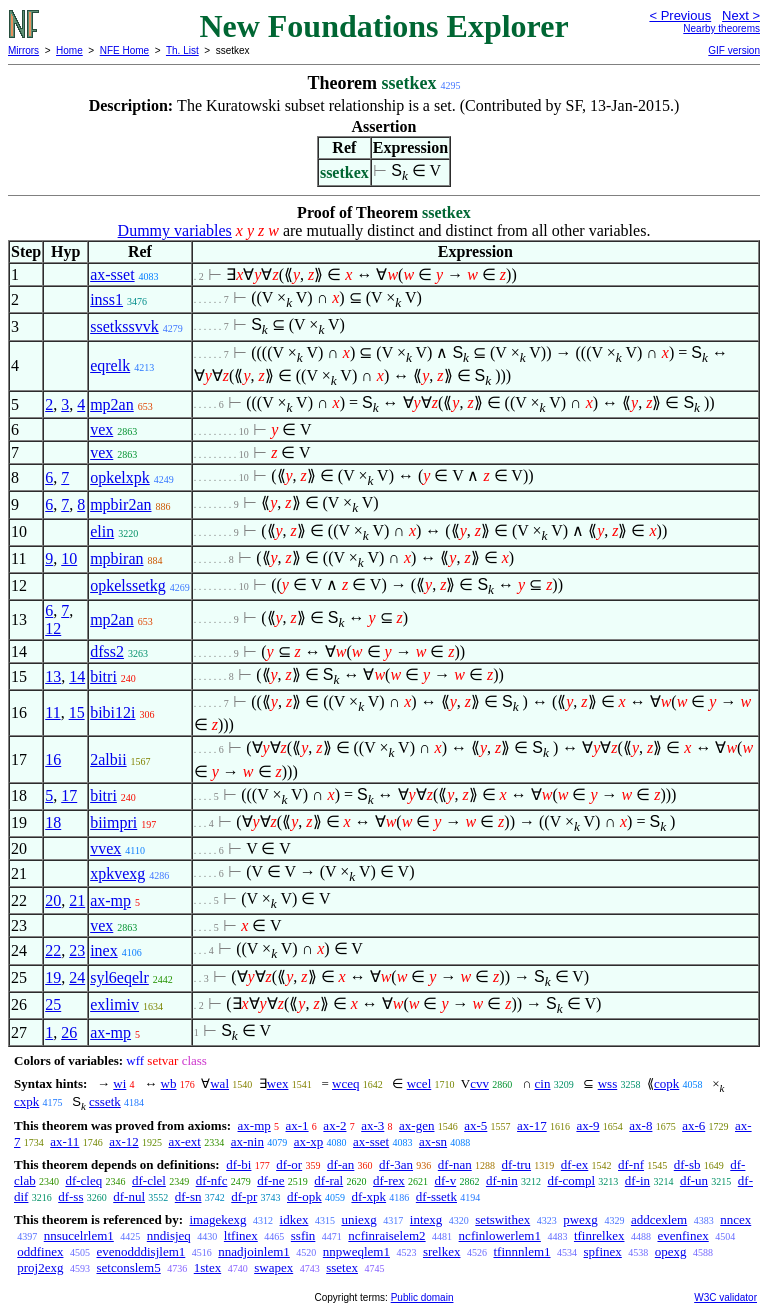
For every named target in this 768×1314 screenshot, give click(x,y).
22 (53, 950)
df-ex (574, 1164)
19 (53, 977)
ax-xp (309, 1141)
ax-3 (372, 1125)
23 (77, 950)
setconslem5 (128, 1267)
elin (102, 531)
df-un (694, 1180)
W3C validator (725, 1297)
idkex (294, 1219)
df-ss (70, 1196)
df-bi (238, 1164)
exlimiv (114, 1004)
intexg (426, 1219)
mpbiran (116, 558)
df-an (340, 1164)
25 (53, 1004)
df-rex (389, 1180)
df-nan (455, 1164)
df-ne (270, 1180)
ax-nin (247, 1141)
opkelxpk (120, 477)
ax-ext (184, 1141)
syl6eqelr (119, 977)
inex (104, 950)
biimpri (113, 822)
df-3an (396, 1164)
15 (77, 712)
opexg (671, 1251)
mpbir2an (120, 504)
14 (77, 676)
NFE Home (124, 50)
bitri (103, 676)
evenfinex (682, 1235)
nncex (735, 1219)
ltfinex (241, 1235)
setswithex (502, 1219)
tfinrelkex (599, 1235)
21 (77, 900)
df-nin (502, 1180)
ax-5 (475, 1125)
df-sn (188, 1196)
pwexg (580, 1219)
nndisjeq (169, 1235)
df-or (289, 1164)
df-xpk (368, 1196)
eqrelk (110, 365)
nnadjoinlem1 (254, 1251)
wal (219, 1083)
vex (101, 429)
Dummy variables (175, 230)
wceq (345, 1083)
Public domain (422, 1297)
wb (169, 1083)
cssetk (105, 1101)
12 (53, 628)
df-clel (149, 1180)
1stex (207, 1267)
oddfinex (40, 1251)
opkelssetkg (128, 585)
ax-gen (416, 1125)
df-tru (516, 1164)
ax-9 (587, 1125)
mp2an (112, 404)
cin (543, 1083)
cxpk (26, 1101)
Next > (741, 15)
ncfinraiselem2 (386, 1235)
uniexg (358, 1219)
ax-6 (693, 1125)
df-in (637, 1180)
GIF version (734, 50)
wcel (419, 1083)
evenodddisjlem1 (140, 1251)
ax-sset (112, 274)
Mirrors (23, 50)
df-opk (304, 1196)
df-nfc (212, 1180)
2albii (108, 759)
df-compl (571, 1180)
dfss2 (107, 651)
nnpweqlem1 (356, 1251)
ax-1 (297, 1125)
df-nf (631, 1164)
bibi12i (112, 712)
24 (77, 977)
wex (278, 1083)
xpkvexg (117, 873)
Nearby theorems (721, 28)
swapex (273, 1267)
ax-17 (532, 1125)
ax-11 (64, 1141)
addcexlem (659, 1219)
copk (666, 1083)
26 (69, 1032)
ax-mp (110, 900)
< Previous (680, 15)
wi (119, 1083)
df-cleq (83, 1180)
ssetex (342, 1267)
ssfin (303, 1235)
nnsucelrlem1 (79, 1235)
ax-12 (124, 1141)
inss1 (106, 299)
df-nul (129, 1196)
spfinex (603, 1251)
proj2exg (40, 1267)
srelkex (442, 1251)
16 (53, 759)
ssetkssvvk (124, 326)
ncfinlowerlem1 (500, 1235)
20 (53, 900)
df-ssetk (436, 1196)
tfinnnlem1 (522, 1251)
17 (69, 795)
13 (53, 676)
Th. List (182, 50)
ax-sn (433, 1141)
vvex (105, 848)
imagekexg (217, 1219)
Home (69, 50)
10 (69, 558)
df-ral (328, 1180)
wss (608, 1083)
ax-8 (640, 1125)
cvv (479, 1083)
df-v (445, 1180)
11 (52, 712)
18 (53, 822)
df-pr (244, 1196)
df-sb (687, 1164)
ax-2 (334, 1125)
